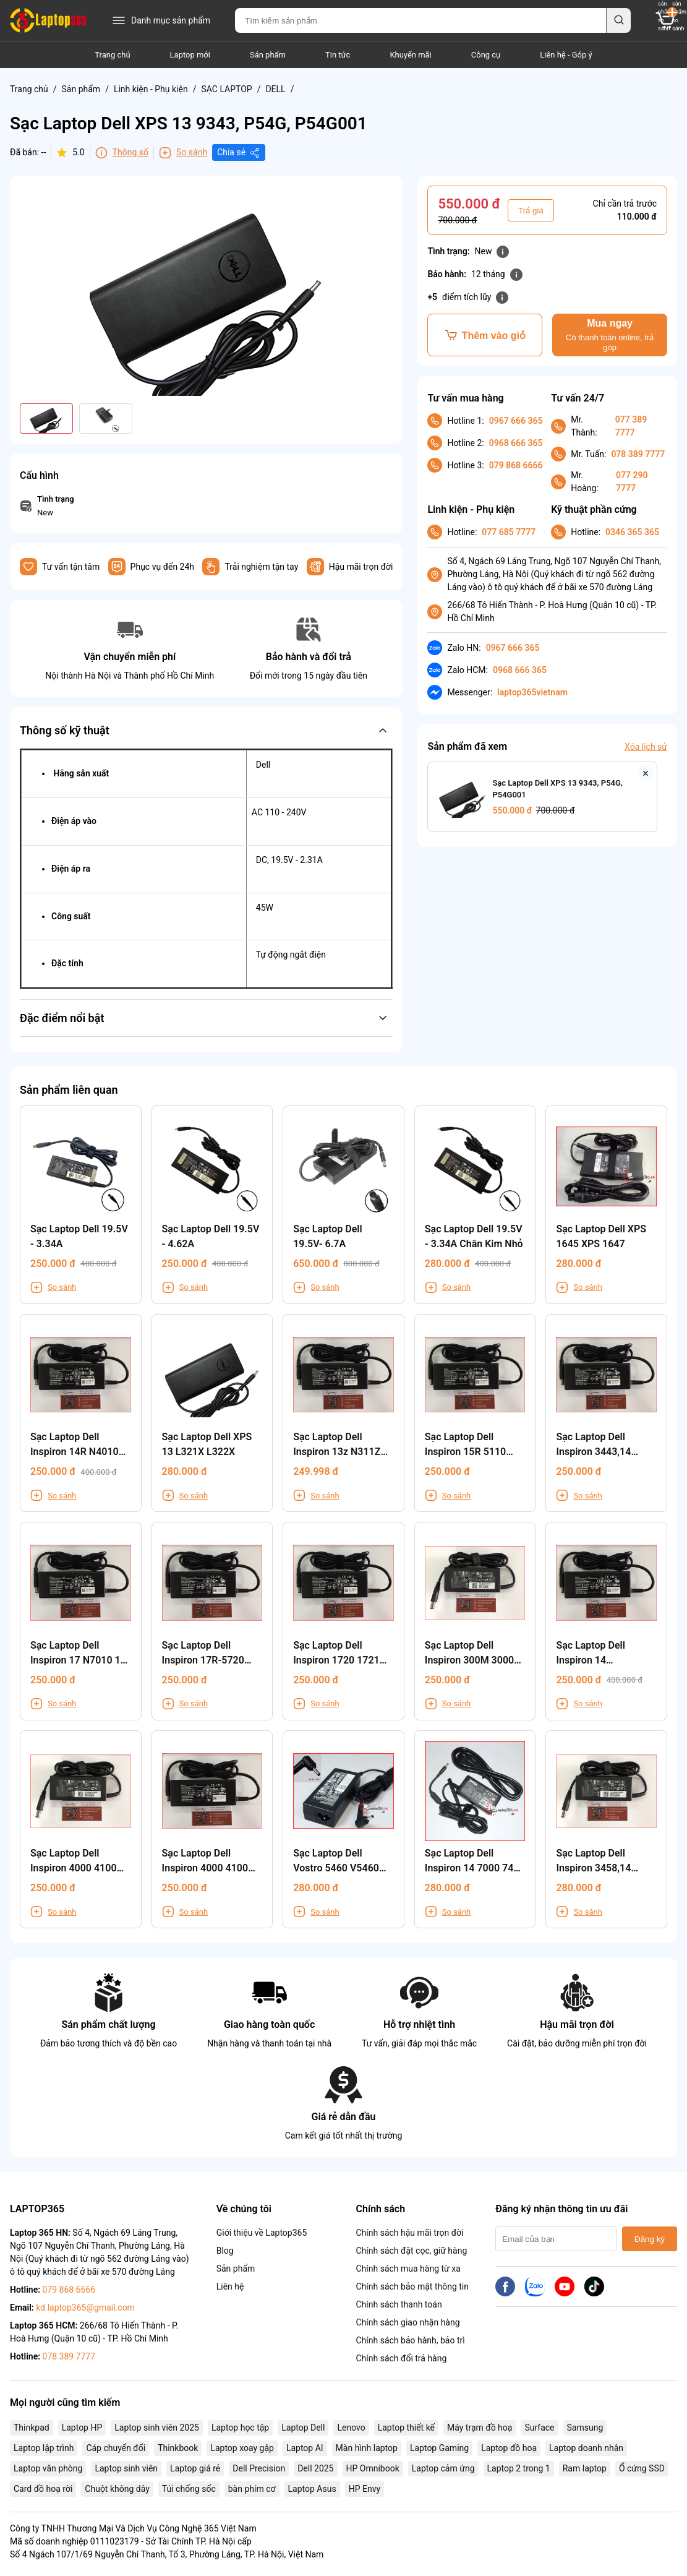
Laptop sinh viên (126, 2468)
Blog (225, 2251)
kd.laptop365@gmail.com (85, 2307)
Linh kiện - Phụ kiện (151, 89)
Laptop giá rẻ (195, 2468)
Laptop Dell (303, 2427)
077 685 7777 (509, 532)
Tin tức (337, 54)
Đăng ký (649, 2239)
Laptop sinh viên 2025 (156, 2427)
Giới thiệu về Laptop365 (261, 2233)
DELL (275, 89)
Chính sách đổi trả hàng (401, 2358)
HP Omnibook (372, 2468)
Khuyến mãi (410, 54)
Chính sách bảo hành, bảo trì (410, 2340)
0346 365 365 (632, 532)
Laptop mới (190, 54)
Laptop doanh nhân (586, 2448)
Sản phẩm (268, 54)
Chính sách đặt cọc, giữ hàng (411, 2251)
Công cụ (486, 54)
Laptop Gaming (439, 2448)
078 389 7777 (638, 454)
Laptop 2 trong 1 (518, 2468)
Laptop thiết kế (406, 2427)
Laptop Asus (312, 2489)
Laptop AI (304, 2448)
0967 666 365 (516, 421)
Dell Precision (259, 2468)
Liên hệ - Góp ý (566, 54)
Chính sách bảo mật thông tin (412, 2286)
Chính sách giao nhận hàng (407, 2322)
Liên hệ (230, 2286)
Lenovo (351, 2427)
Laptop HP (82, 2427)
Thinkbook (178, 2448)
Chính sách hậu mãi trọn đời (409, 2233)
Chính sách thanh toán (399, 2304)
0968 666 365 (516, 443)
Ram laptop (585, 2468)
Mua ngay (609, 335)
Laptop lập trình (44, 2448)
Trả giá (531, 210)
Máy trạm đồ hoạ (479, 2427)
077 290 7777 (631, 481)
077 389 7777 (631, 425)
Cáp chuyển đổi (115, 2448)
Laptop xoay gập (242, 2448)
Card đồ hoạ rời (43, 2489)
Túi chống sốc (189, 2489)
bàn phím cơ (252, 2489)
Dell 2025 (315, 2468)
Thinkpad (31, 2427)
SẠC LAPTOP (226, 89)
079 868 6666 (516, 465)
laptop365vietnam (532, 692)
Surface (539, 2427)
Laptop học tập (240, 2427)
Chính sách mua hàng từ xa (408, 2268)
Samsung (585, 2427)
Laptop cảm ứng (443, 2468)
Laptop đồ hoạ (509, 2448)
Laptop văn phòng (48, 2468)
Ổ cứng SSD (642, 2468)
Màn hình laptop (367, 2448)
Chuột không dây (117, 2489)
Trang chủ (112, 54)
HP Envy (364, 2489)
